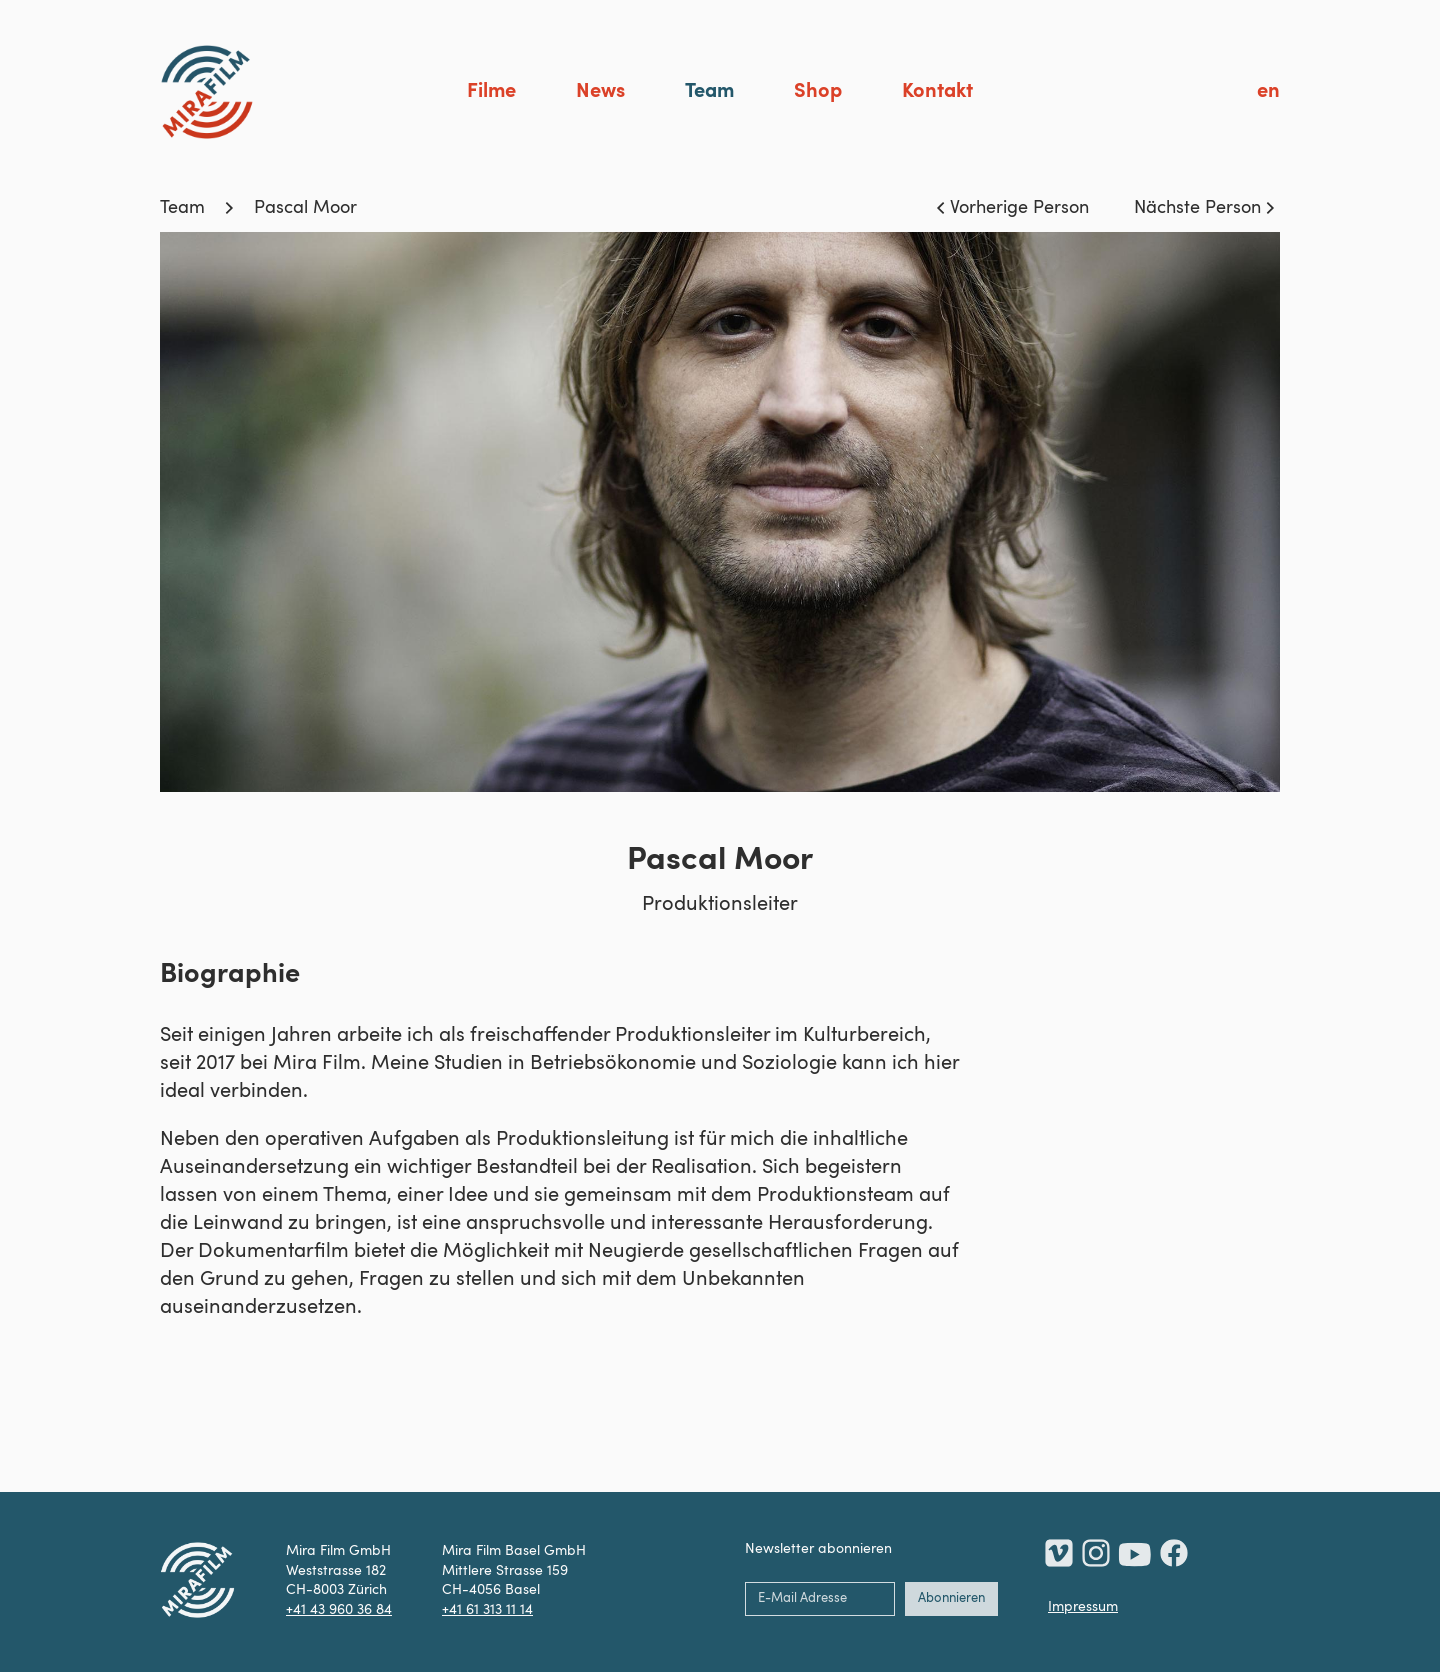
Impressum (1083, 1607)
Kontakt (937, 92)
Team (709, 92)
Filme (491, 92)
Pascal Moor (305, 208)
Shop (818, 92)
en (1268, 92)
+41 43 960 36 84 (339, 1610)
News (600, 92)
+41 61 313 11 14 (487, 1610)
